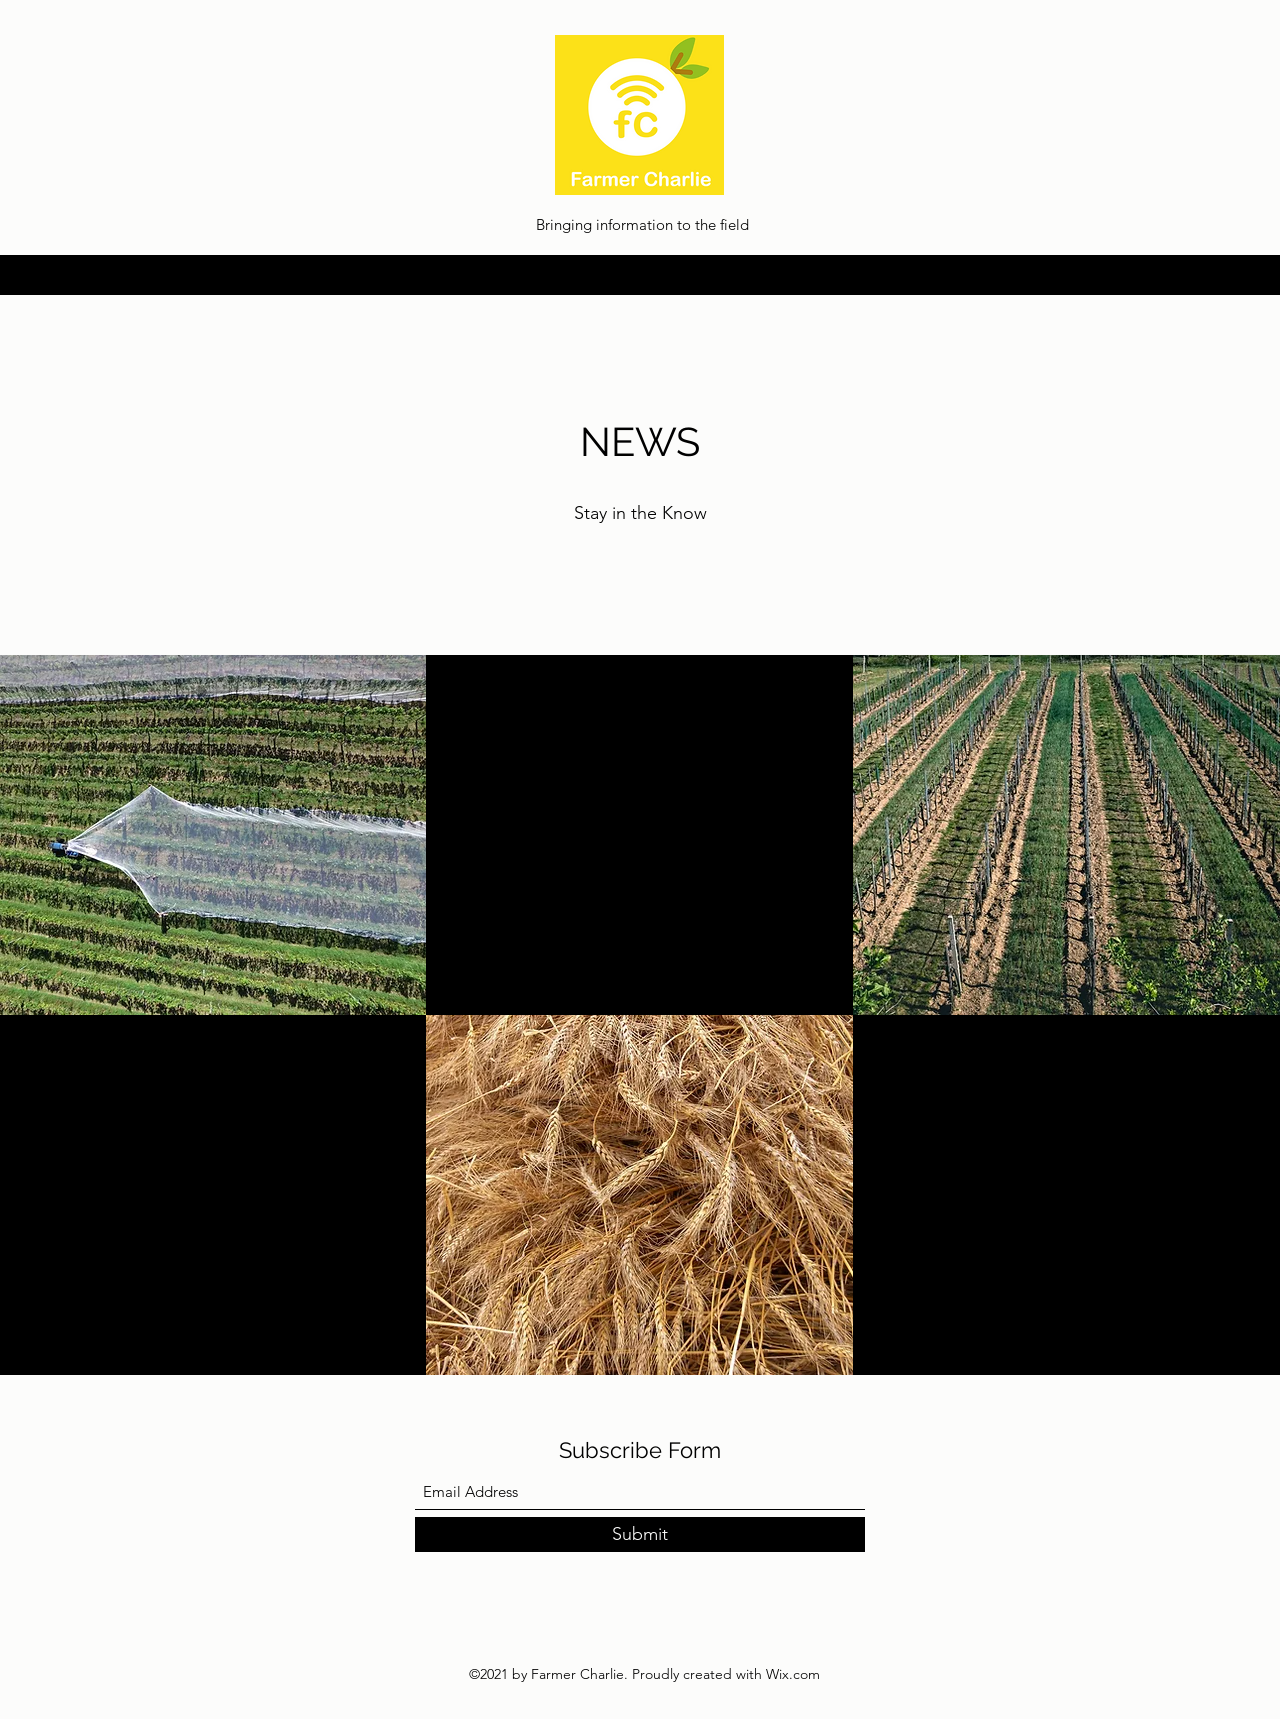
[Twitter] (1160, 275)
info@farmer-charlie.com (155, 275)
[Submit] (640, 1534)
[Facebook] (1190, 275)
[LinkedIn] (1130, 275)
